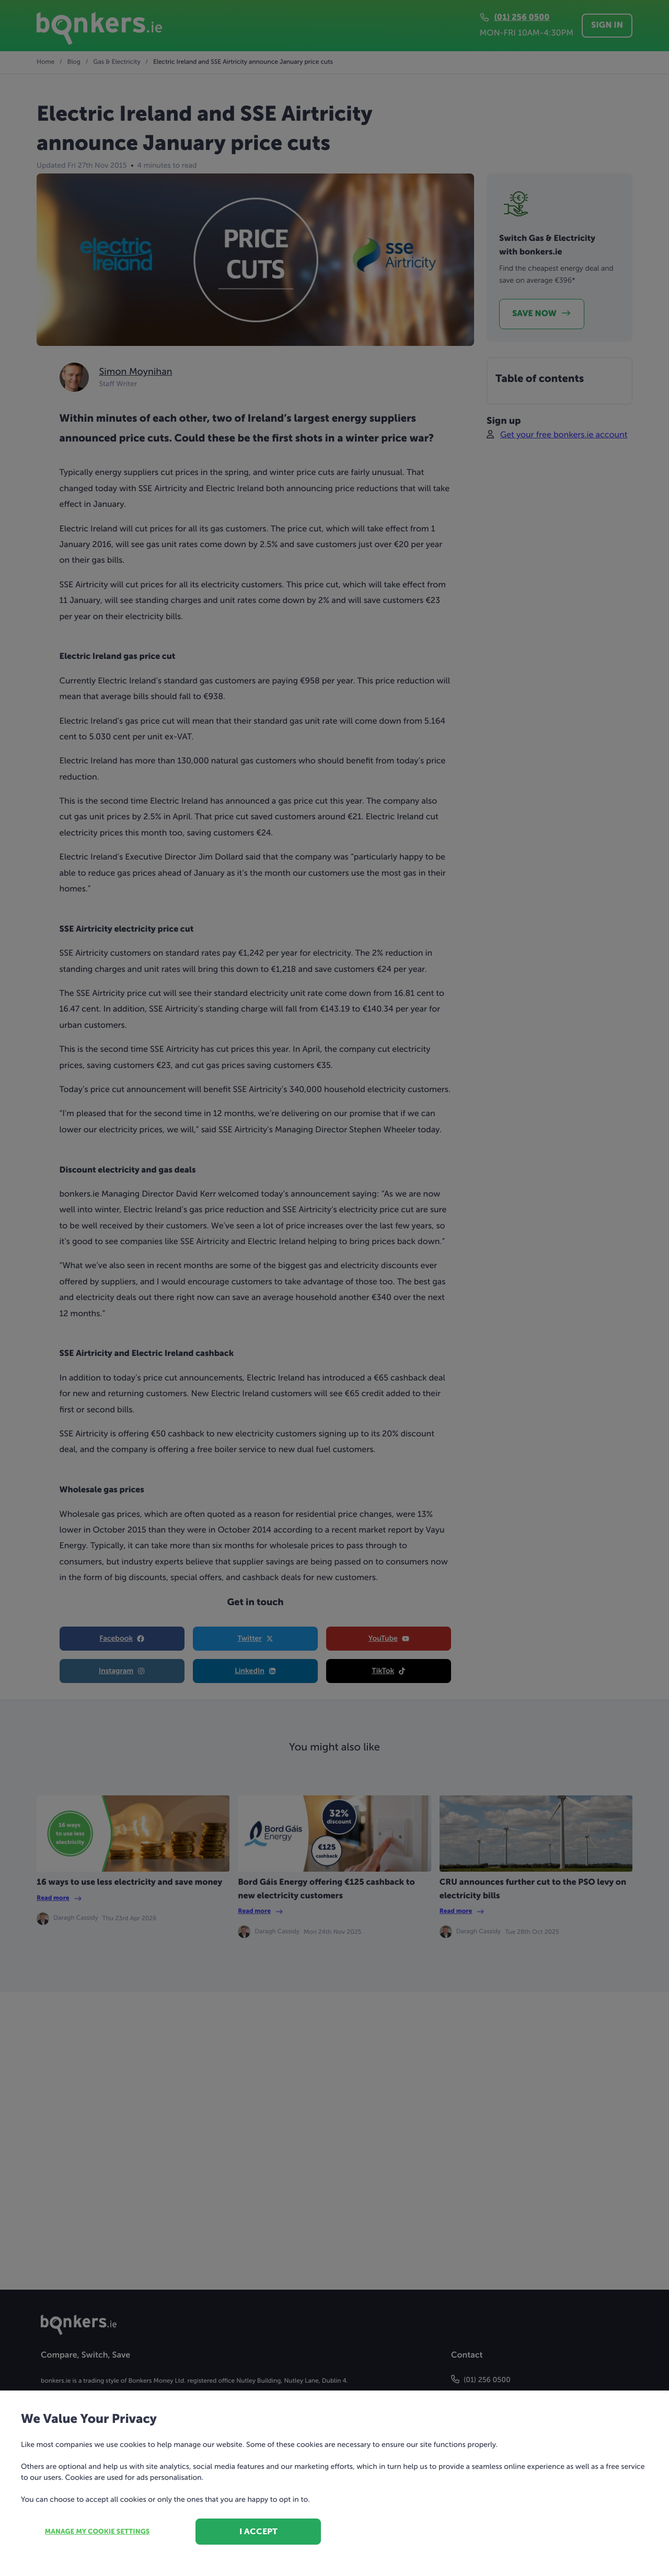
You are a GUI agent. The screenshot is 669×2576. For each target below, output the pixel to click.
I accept (258, 2531)
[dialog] (334, 1288)
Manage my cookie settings (97, 2532)
